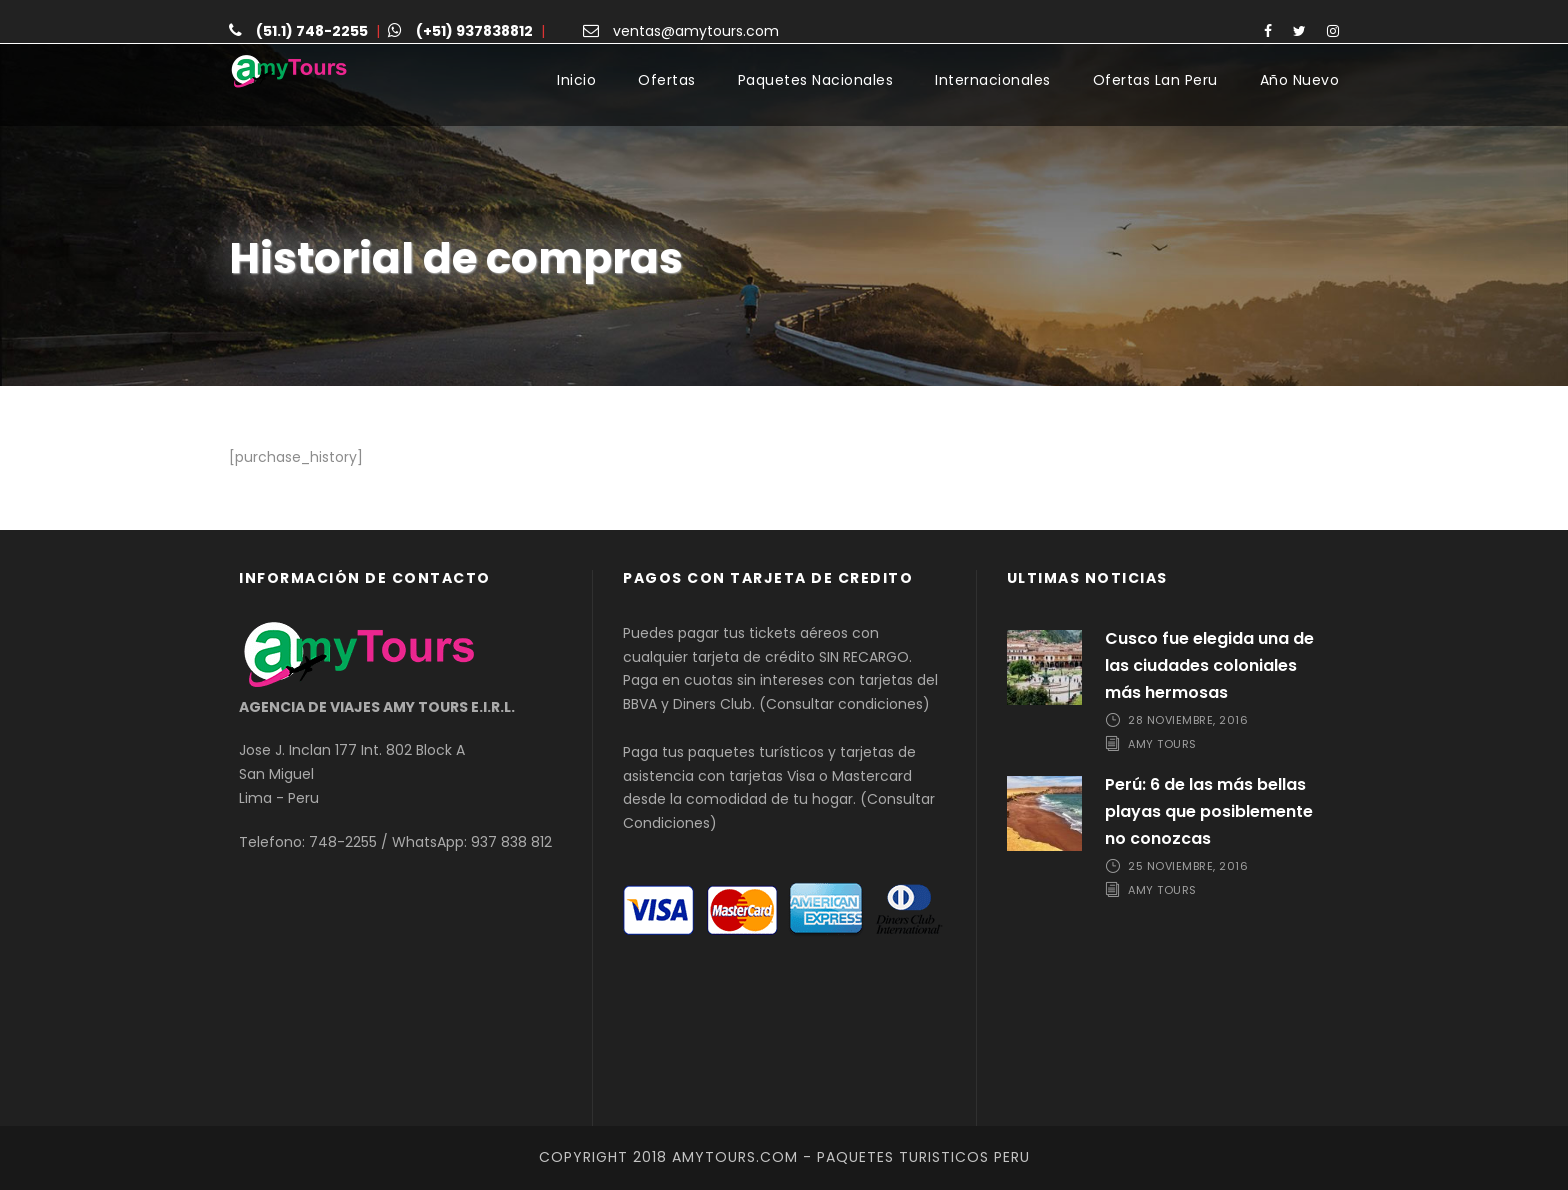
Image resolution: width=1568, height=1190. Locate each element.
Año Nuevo (1300, 80)
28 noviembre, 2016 (1188, 720)
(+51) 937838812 (474, 31)
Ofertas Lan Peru (1155, 80)
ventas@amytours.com (696, 31)
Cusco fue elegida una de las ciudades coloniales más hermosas (1209, 665)
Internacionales (993, 80)
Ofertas (667, 80)
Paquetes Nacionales (816, 80)
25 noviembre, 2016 (1188, 867)
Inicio (576, 80)
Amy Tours (1162, 744)
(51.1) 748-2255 (312, 31)
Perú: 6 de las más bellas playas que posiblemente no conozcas (1209, 811)
